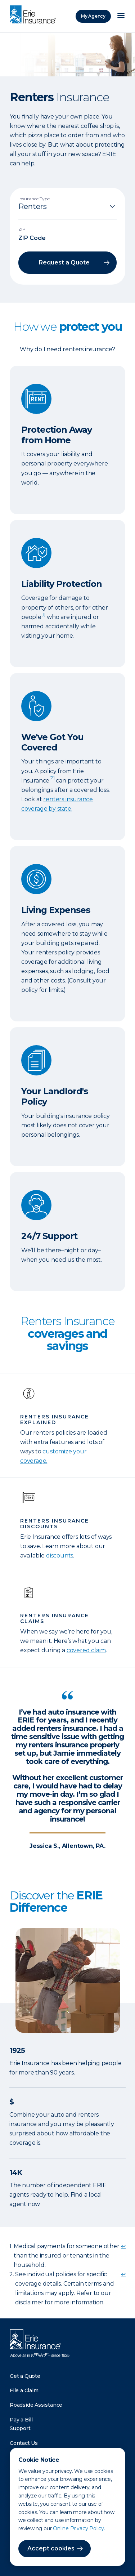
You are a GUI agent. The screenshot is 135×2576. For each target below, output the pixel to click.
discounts (59, 1555)
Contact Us (24, 2443)
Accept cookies (51, 2548)
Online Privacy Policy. (79, 2528)
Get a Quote (25, 2376)
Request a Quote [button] (64, 262)
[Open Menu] (121, 16)
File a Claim (24, 2390)
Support (20, 2428)
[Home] (34, 15)
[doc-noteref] (43, 617)
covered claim (86, 1650)
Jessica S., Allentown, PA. (67, 1845)
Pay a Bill (21, 2419)
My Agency (93, 16)
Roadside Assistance (36, 2405)
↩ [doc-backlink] (123, 2246)
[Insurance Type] (67, 206)
